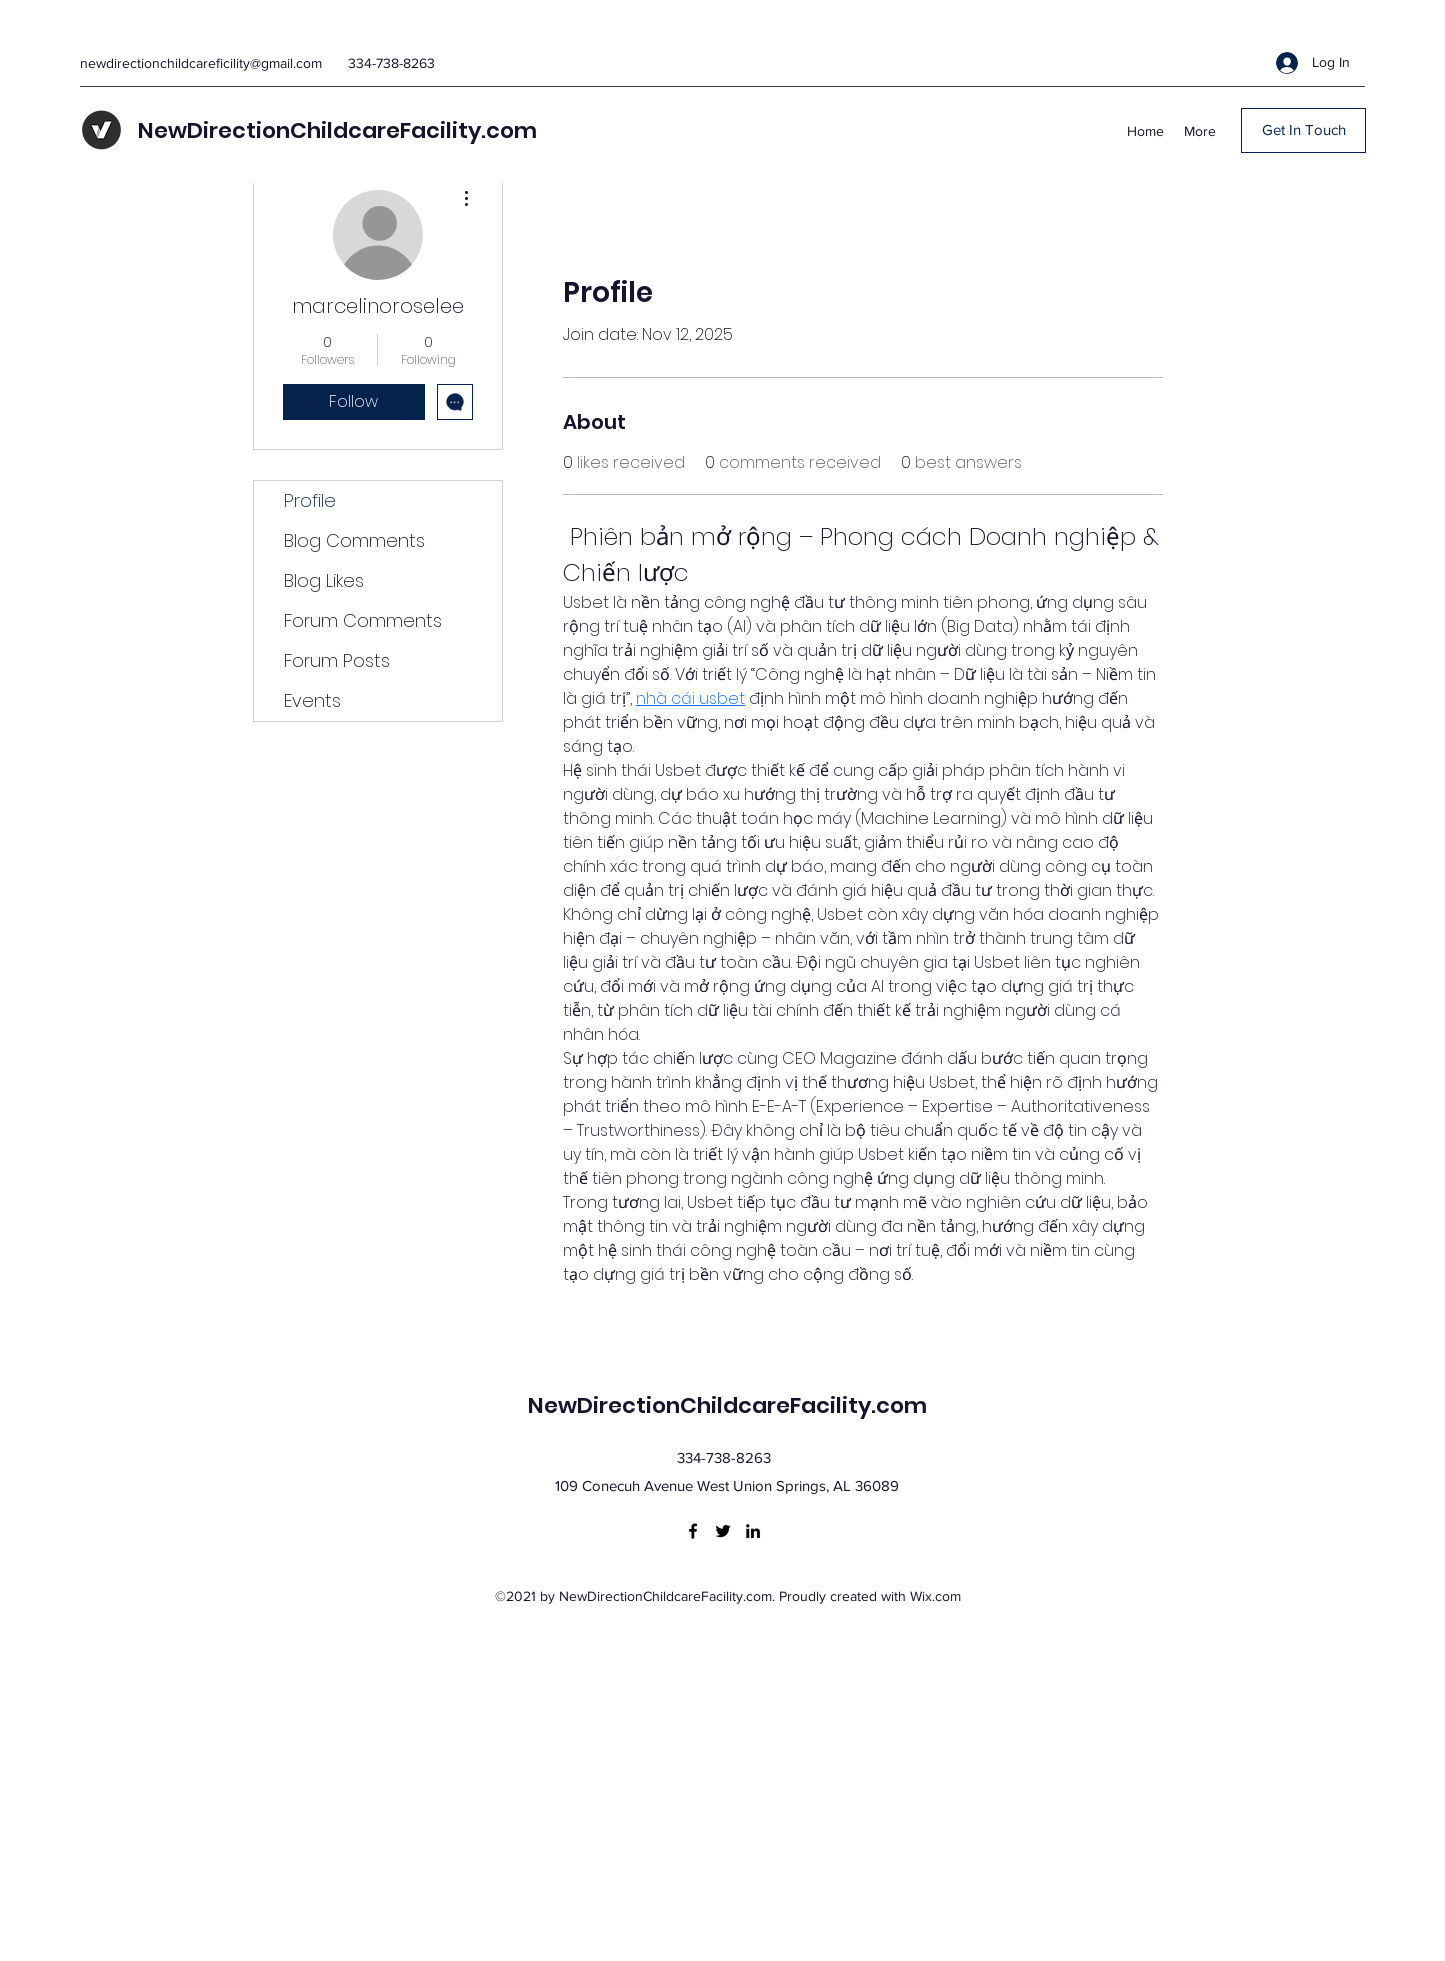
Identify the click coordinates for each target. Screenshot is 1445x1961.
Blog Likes (324, 580)
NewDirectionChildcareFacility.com (337, 130)
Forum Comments (363, 620)
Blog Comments (354, 540)
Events (312, 700)
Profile (310, 500)
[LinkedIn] (753, 1531)
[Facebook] (693, 1531)
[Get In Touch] (1303, 130)
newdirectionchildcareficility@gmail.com (201, 63)
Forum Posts (337, 660)
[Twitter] (723, 1531)
